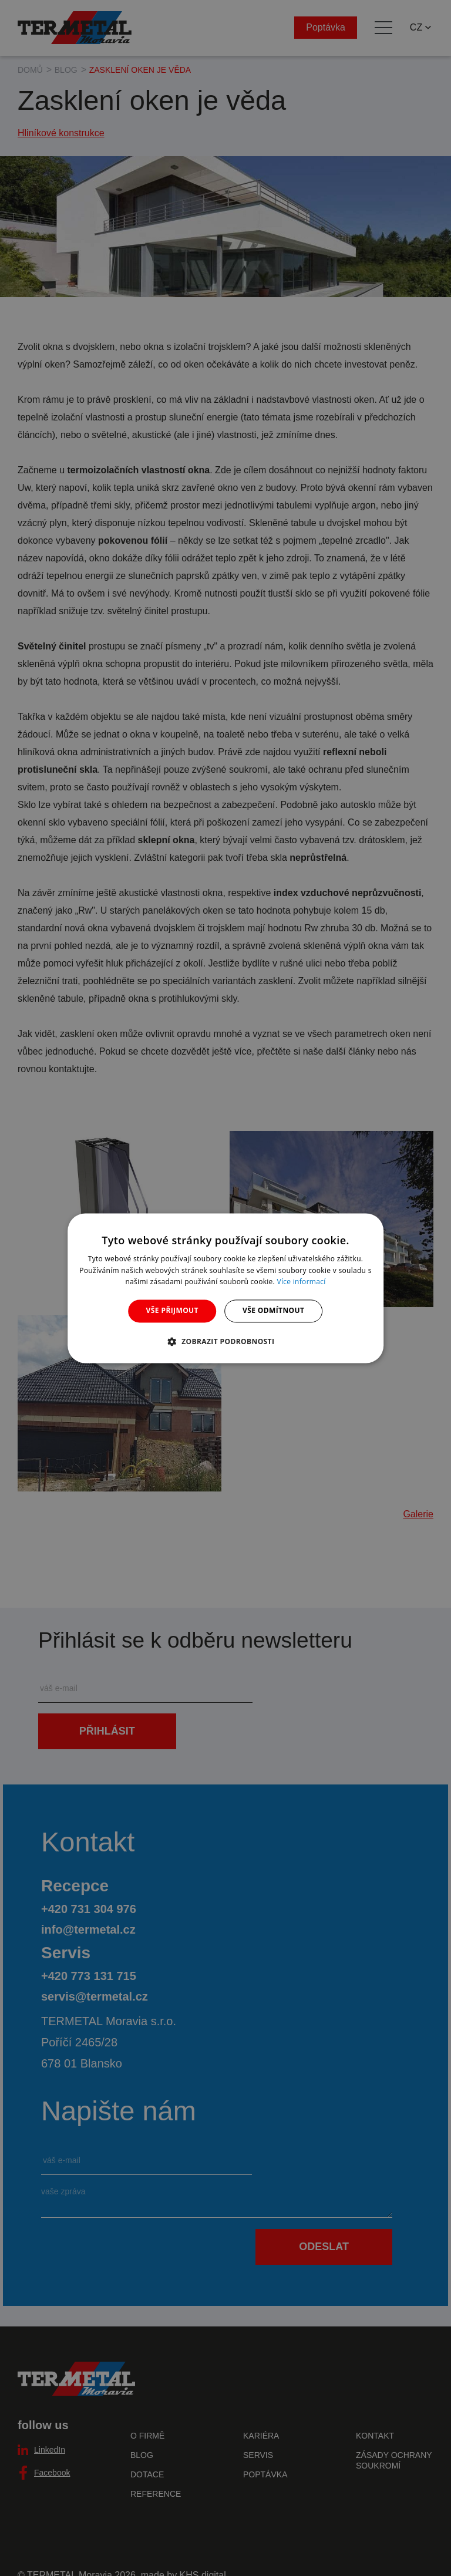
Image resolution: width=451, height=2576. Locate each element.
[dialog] (225, 1288)
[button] (226, 1341)
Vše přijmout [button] (172, 1311)
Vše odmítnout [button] (273, 1311)
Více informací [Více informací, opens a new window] (301, 1282)
